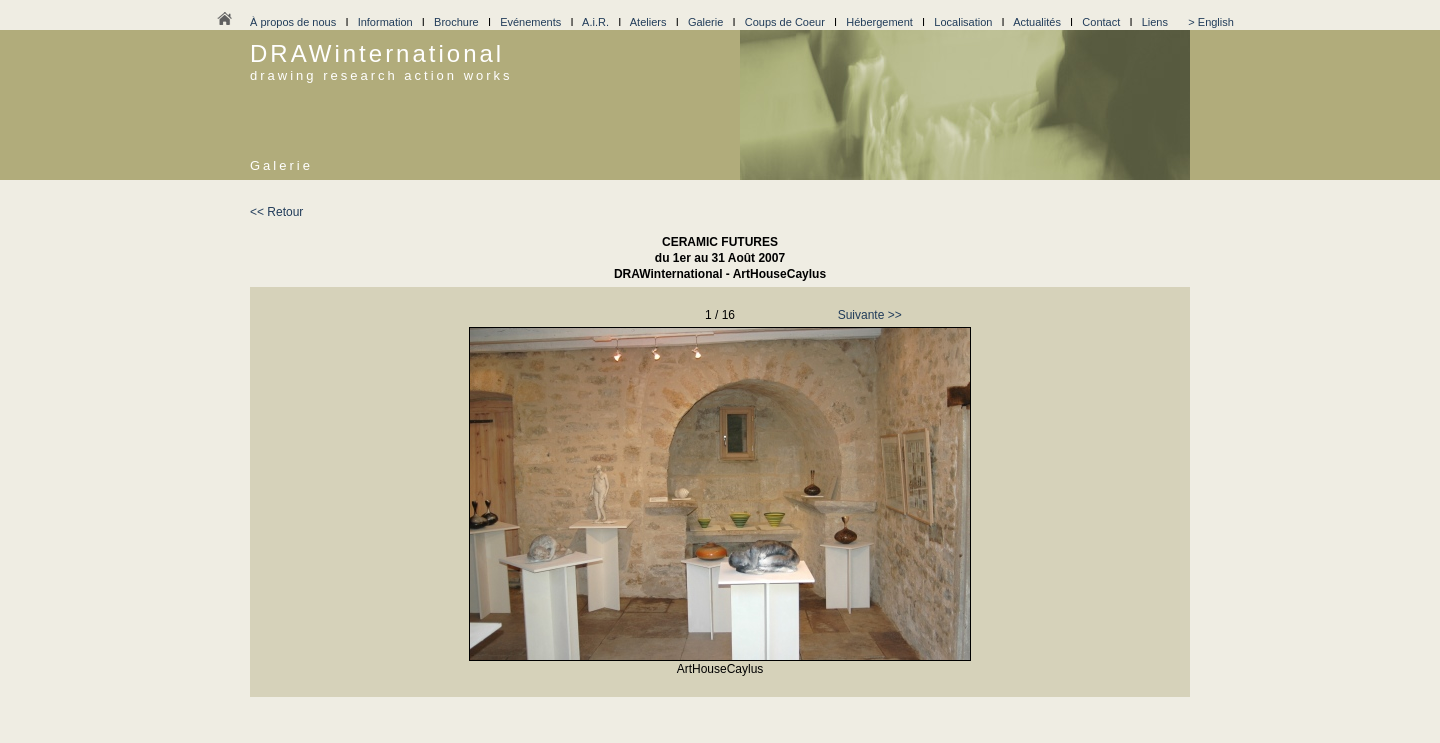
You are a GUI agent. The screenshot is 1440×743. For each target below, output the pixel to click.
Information (385, 22)
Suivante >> (870, 315)
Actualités (1037, 22)
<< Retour (276, 212)
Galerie (705, 22)
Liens (1155, 22)
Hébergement (879, 22)
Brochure (456, 22)
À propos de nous (293, 22)
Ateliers (648, 22)
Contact (1101, 22)
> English (1211, 22)
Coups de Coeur (785, 22)
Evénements (530, 22)
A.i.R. (595, 22)
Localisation (963, 22)
